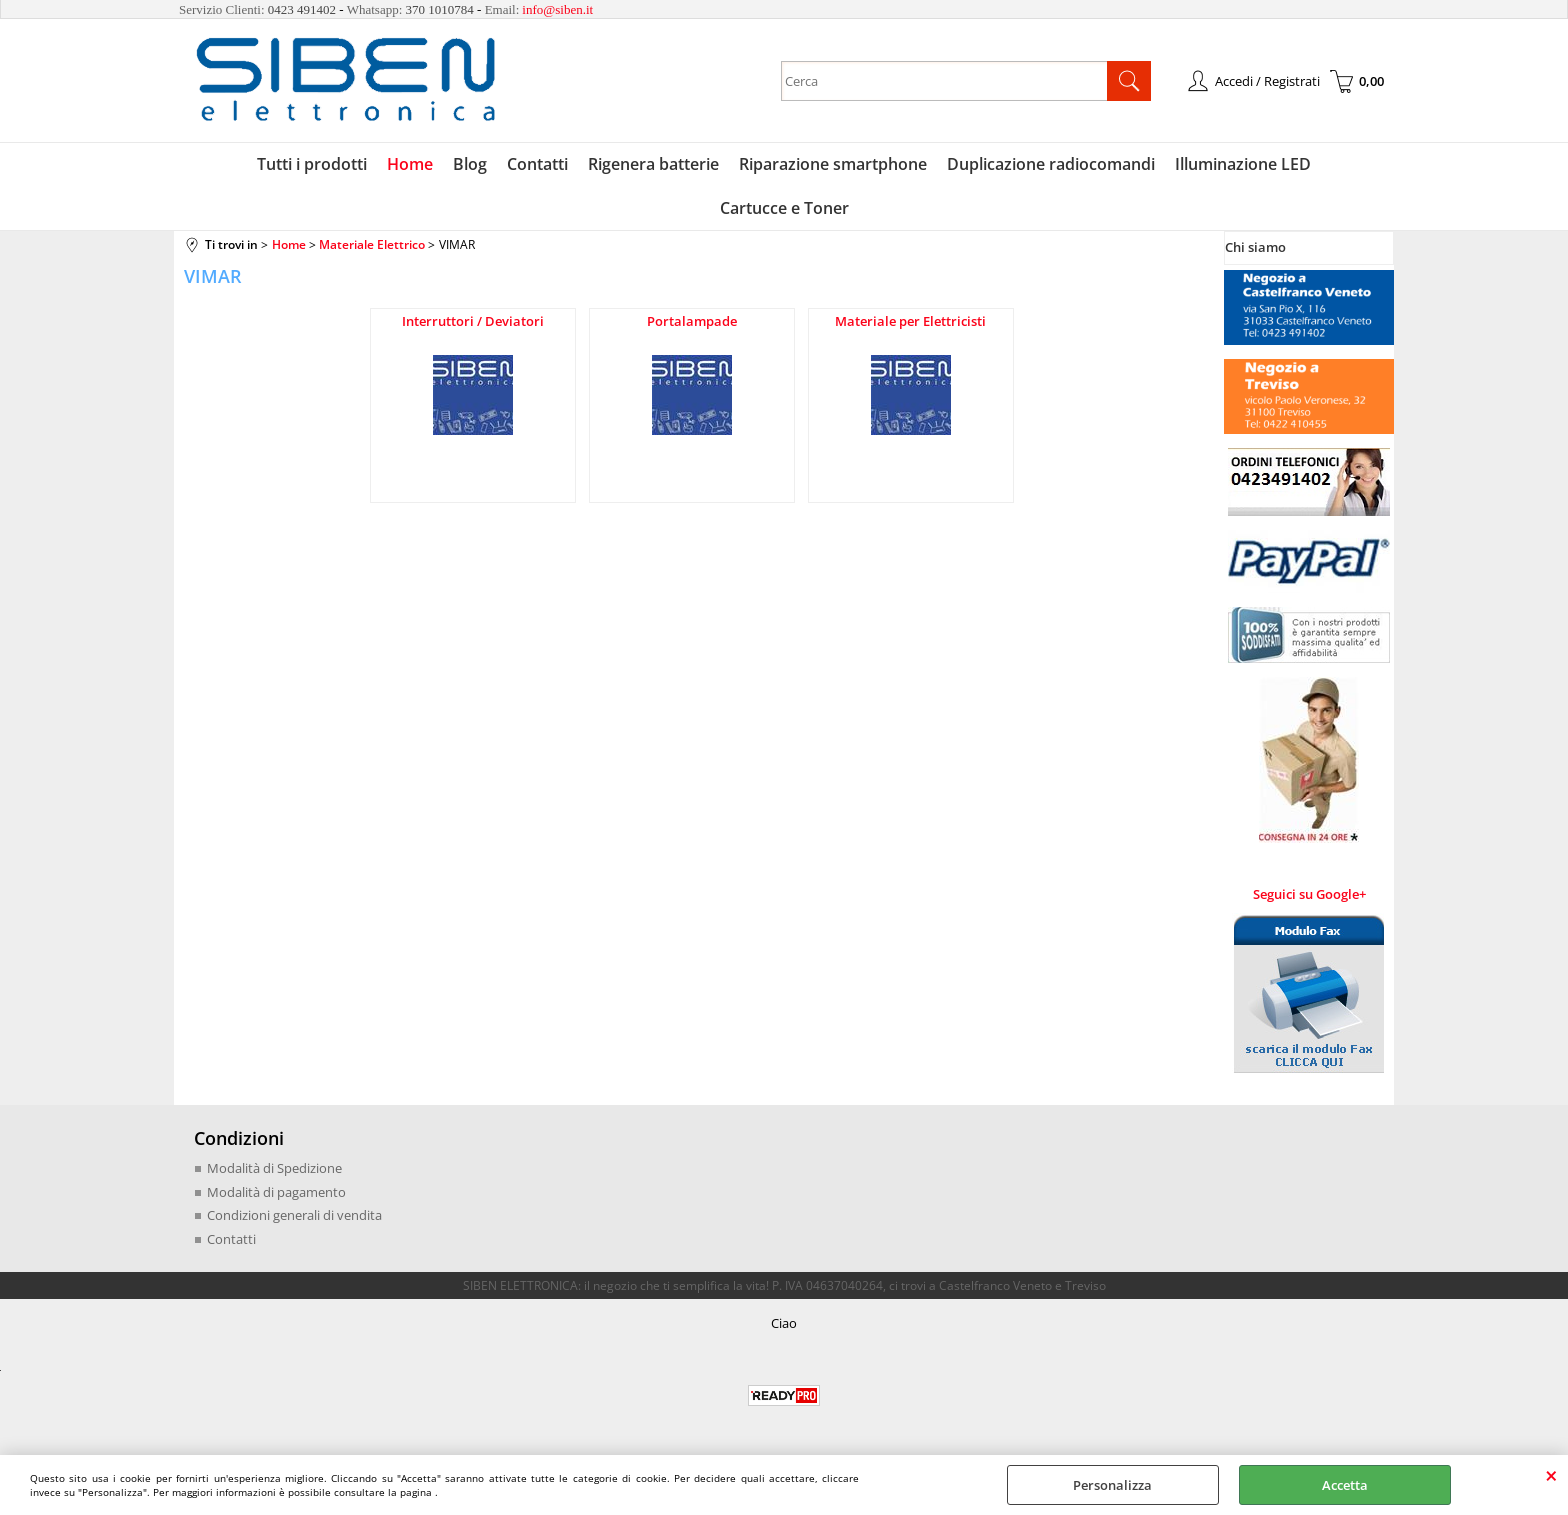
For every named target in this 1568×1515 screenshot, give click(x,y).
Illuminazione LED (1243, 164)
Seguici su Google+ (1309, 894)
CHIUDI (1551, 1475)
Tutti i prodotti (312, 164)
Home (410, 164)
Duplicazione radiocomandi (1051, 164)
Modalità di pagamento (276, 1192)
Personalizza (1112, 1485)
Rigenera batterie (653, 164)
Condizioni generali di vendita (294, 1215)
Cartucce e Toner (784, 208)
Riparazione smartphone (833, 164)
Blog (470, 164)
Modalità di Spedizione (274, 1168)
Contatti (537, 164)
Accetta (1345, 1485)
